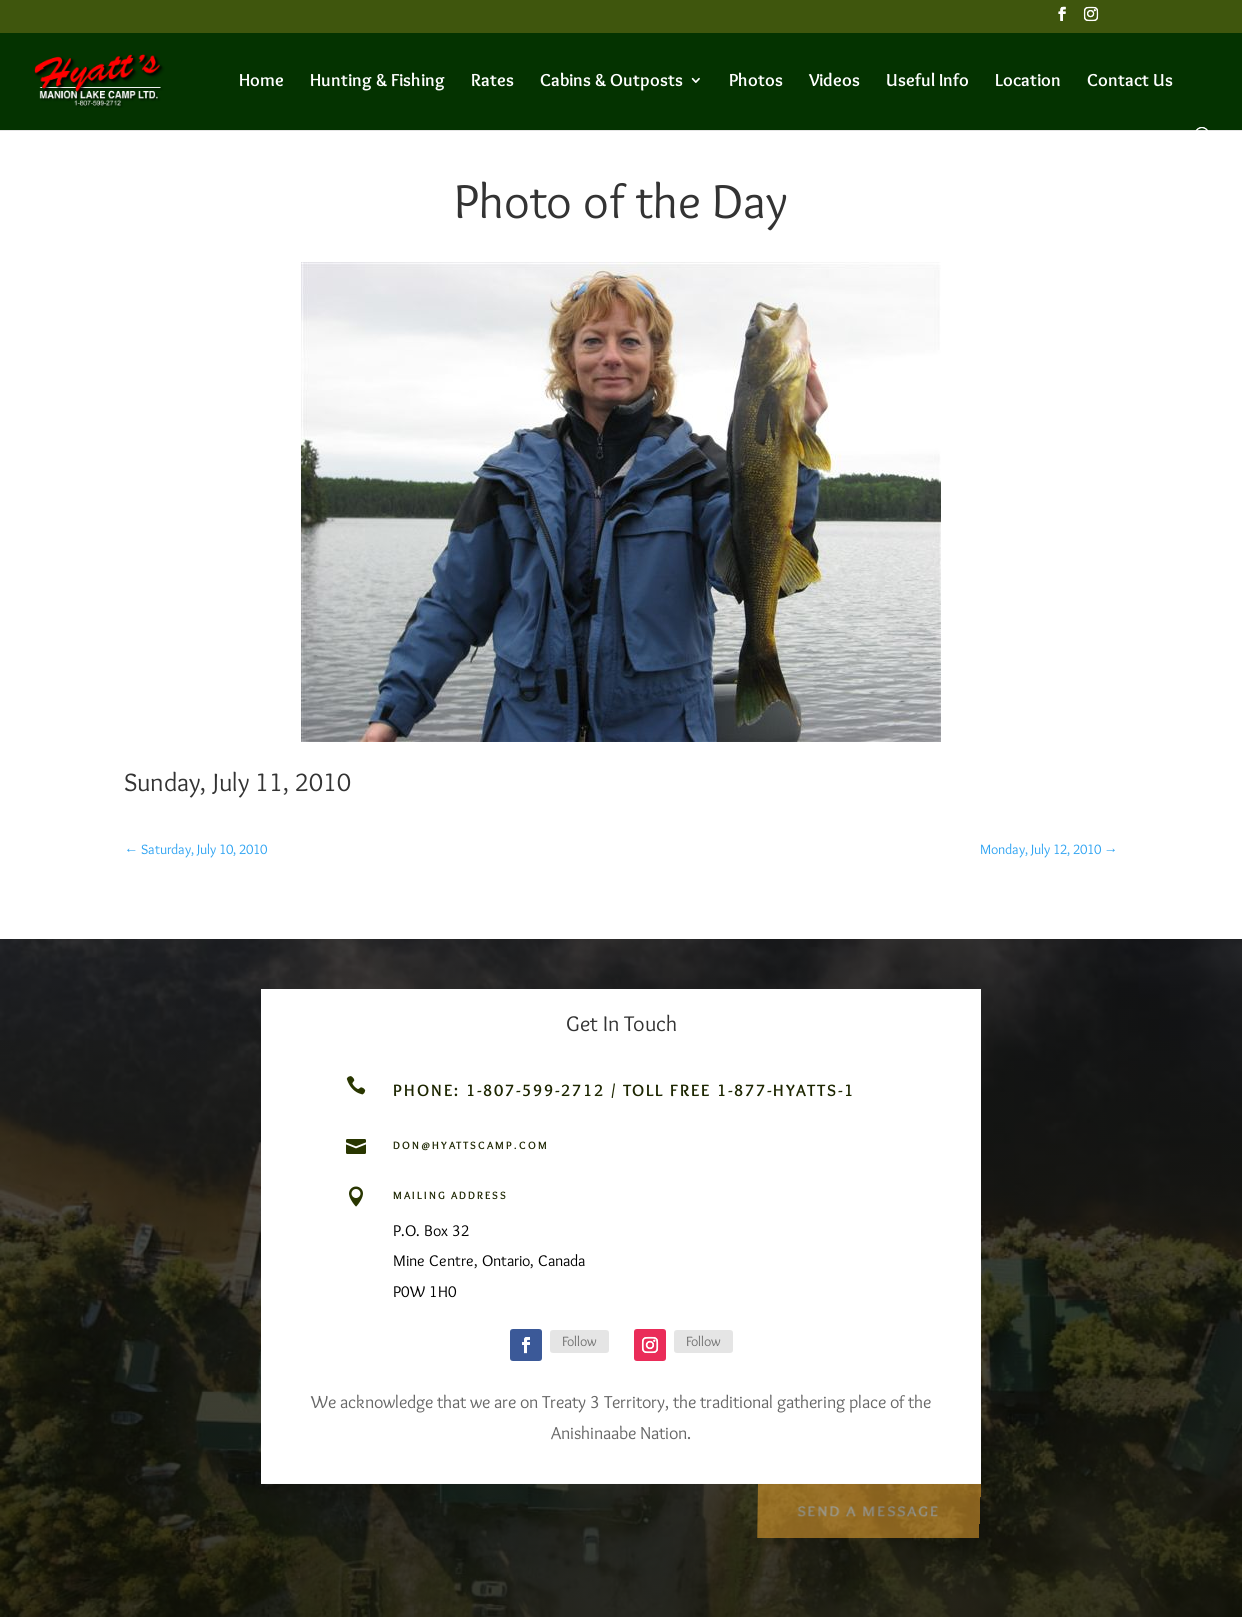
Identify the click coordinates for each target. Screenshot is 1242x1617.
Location (1028, 82)
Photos (756, 82)
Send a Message (867, 1506)
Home (261, 82)
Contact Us (1130, 82)
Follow (579, 1341)
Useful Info (927, 82)
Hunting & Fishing (377, 82)
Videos (834, 82)
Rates (492, 82)
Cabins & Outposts (611, 82)
